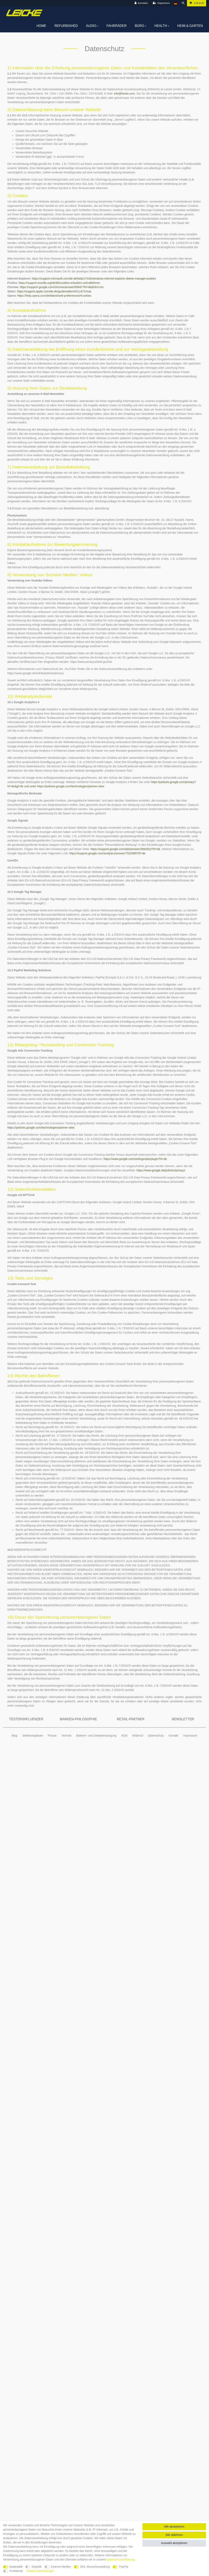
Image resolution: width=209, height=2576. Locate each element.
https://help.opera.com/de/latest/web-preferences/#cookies (54, 295)
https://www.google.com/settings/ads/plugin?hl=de (135, 1159)
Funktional (16, 2571)
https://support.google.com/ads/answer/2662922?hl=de (125, 849)
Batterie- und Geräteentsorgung (96, 1735)
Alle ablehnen (174, 2534)
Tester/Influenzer (26, 1719)
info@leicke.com (124, 93)
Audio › (92, 26)
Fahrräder (117, 26)
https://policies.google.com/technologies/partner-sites (40, 1127)
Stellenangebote (32, 1735)
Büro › (140, 26)
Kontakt (173, 1735)
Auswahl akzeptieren (174, 2543)
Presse (52, 1735)
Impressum (190, 1735)
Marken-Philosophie (78, 1719)
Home (41, 26)
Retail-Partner (130, 1719)
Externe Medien (61, 2566)
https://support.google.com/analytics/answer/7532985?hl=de (107, 853)
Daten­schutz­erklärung (120, 2559)
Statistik (37, 2566)
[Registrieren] (160, 3)
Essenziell (16, 2566)
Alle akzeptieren (174, 2526)
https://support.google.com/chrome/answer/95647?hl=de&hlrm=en (61, 287)
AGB (124, 1735)
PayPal (123, 2566)
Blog (14, 1735)
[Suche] (183, 3)
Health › (161, 26)
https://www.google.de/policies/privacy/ (161, 1170)
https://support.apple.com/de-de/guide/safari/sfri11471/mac (54, 291)
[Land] (175, 3)
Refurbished (66, 26)
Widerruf (137, 1735)
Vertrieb (66, 1735)
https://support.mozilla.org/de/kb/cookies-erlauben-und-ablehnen (59, 282)
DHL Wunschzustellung (95, 2566)
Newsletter (183, 1719)
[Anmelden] (140, 3)
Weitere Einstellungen (40, 2571)
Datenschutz (156, 1735)
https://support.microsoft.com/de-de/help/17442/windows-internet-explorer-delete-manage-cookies (94, 278)
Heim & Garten (190, 26)
